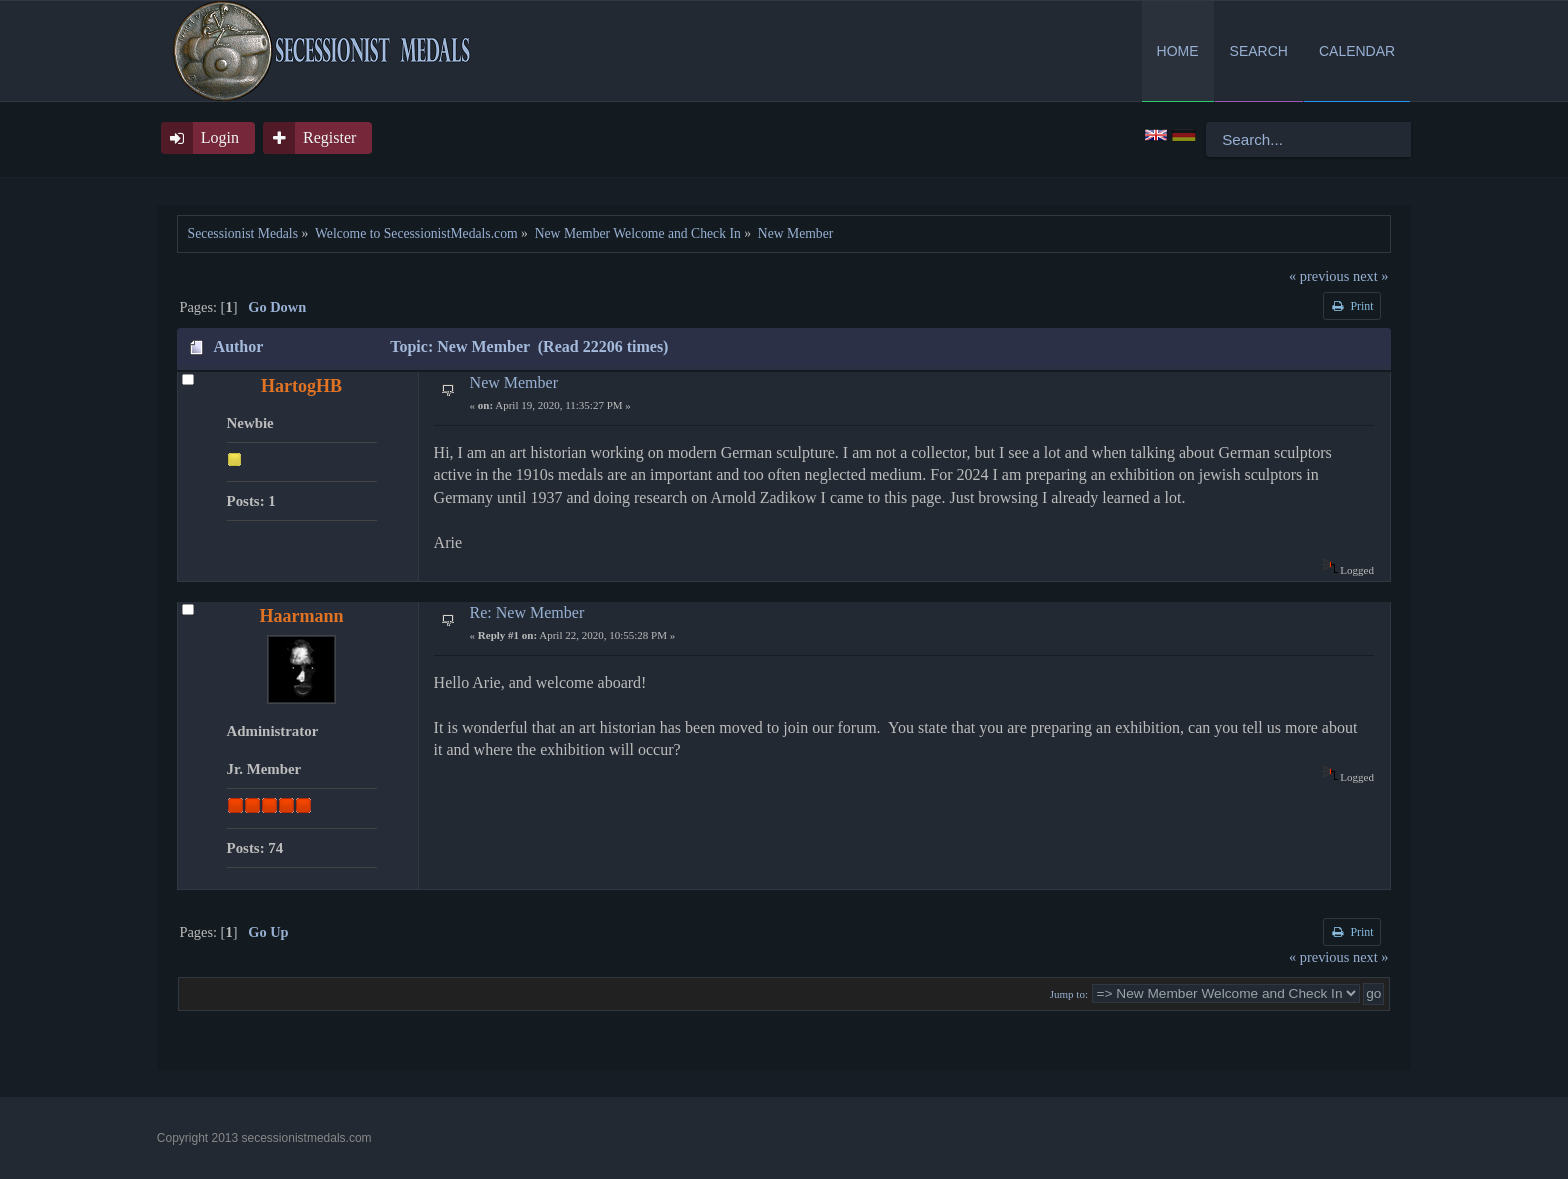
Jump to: (1069, 994)
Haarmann (302, 616)
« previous (1319, 276)
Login (220, 137)
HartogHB (301, 386)
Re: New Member (527, 612)
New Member (514, 382)
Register (329, 137)
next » (1371, 276)
